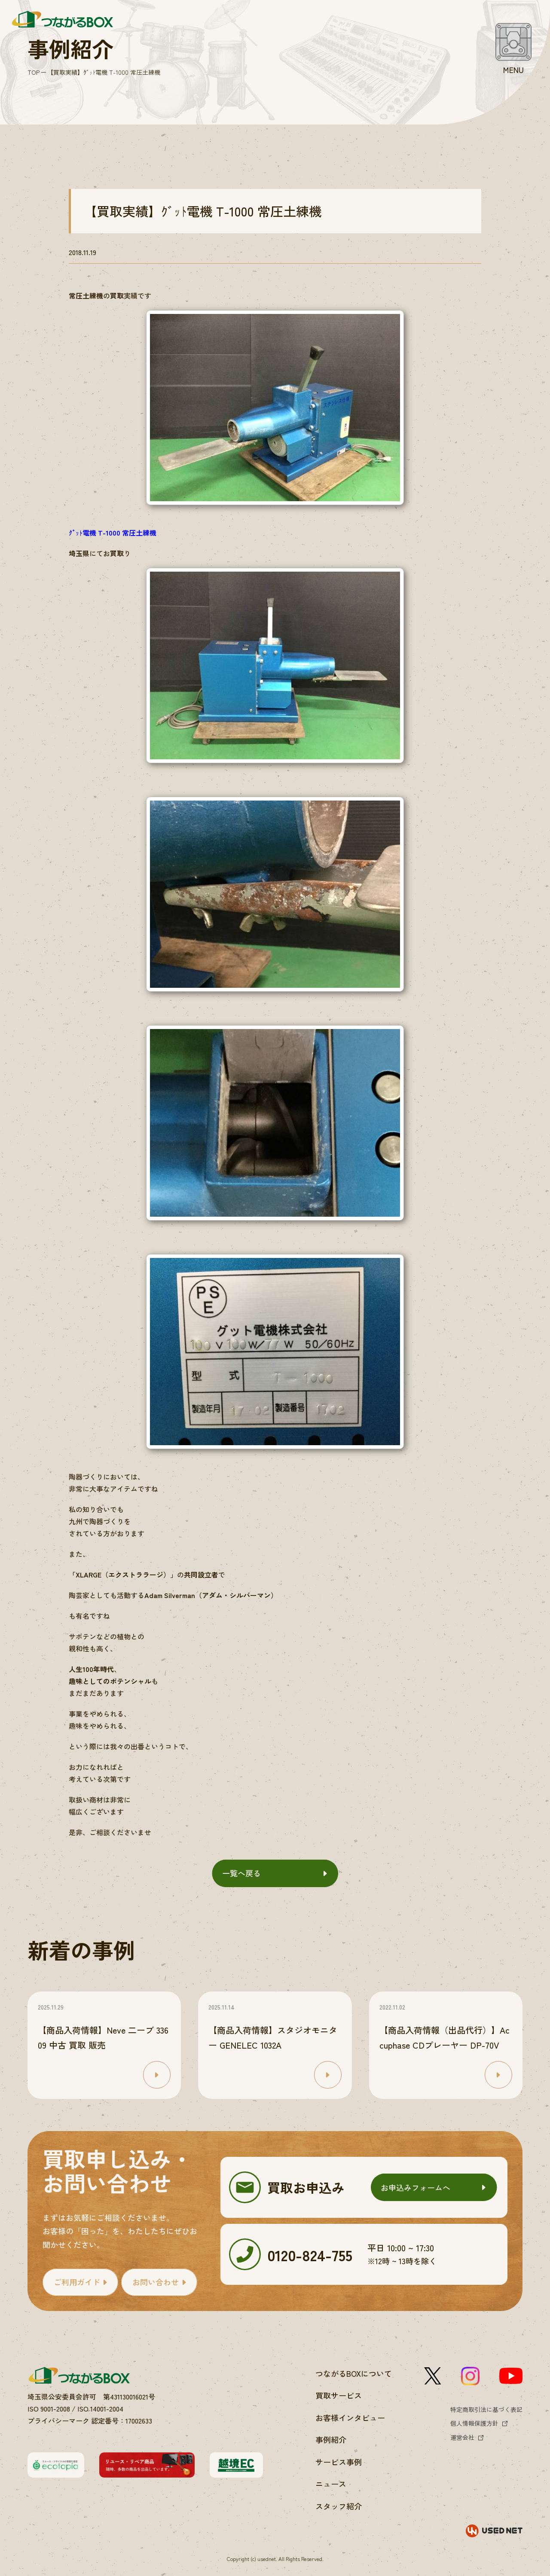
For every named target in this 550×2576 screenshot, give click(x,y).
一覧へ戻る (241, 1873)
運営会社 (462, 2437)
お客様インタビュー (350, 2417)
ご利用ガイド (77, 2281)
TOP (34, 72)
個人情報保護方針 (474, 2423)
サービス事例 (338, 2461)
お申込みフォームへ (415, 2187)
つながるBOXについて (353, 2373)
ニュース (330, 2483)
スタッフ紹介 (338, 2506)
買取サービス (338, 2395)
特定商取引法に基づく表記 (486, 2409)
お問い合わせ (155, 2281)
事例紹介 (330, 2439)
